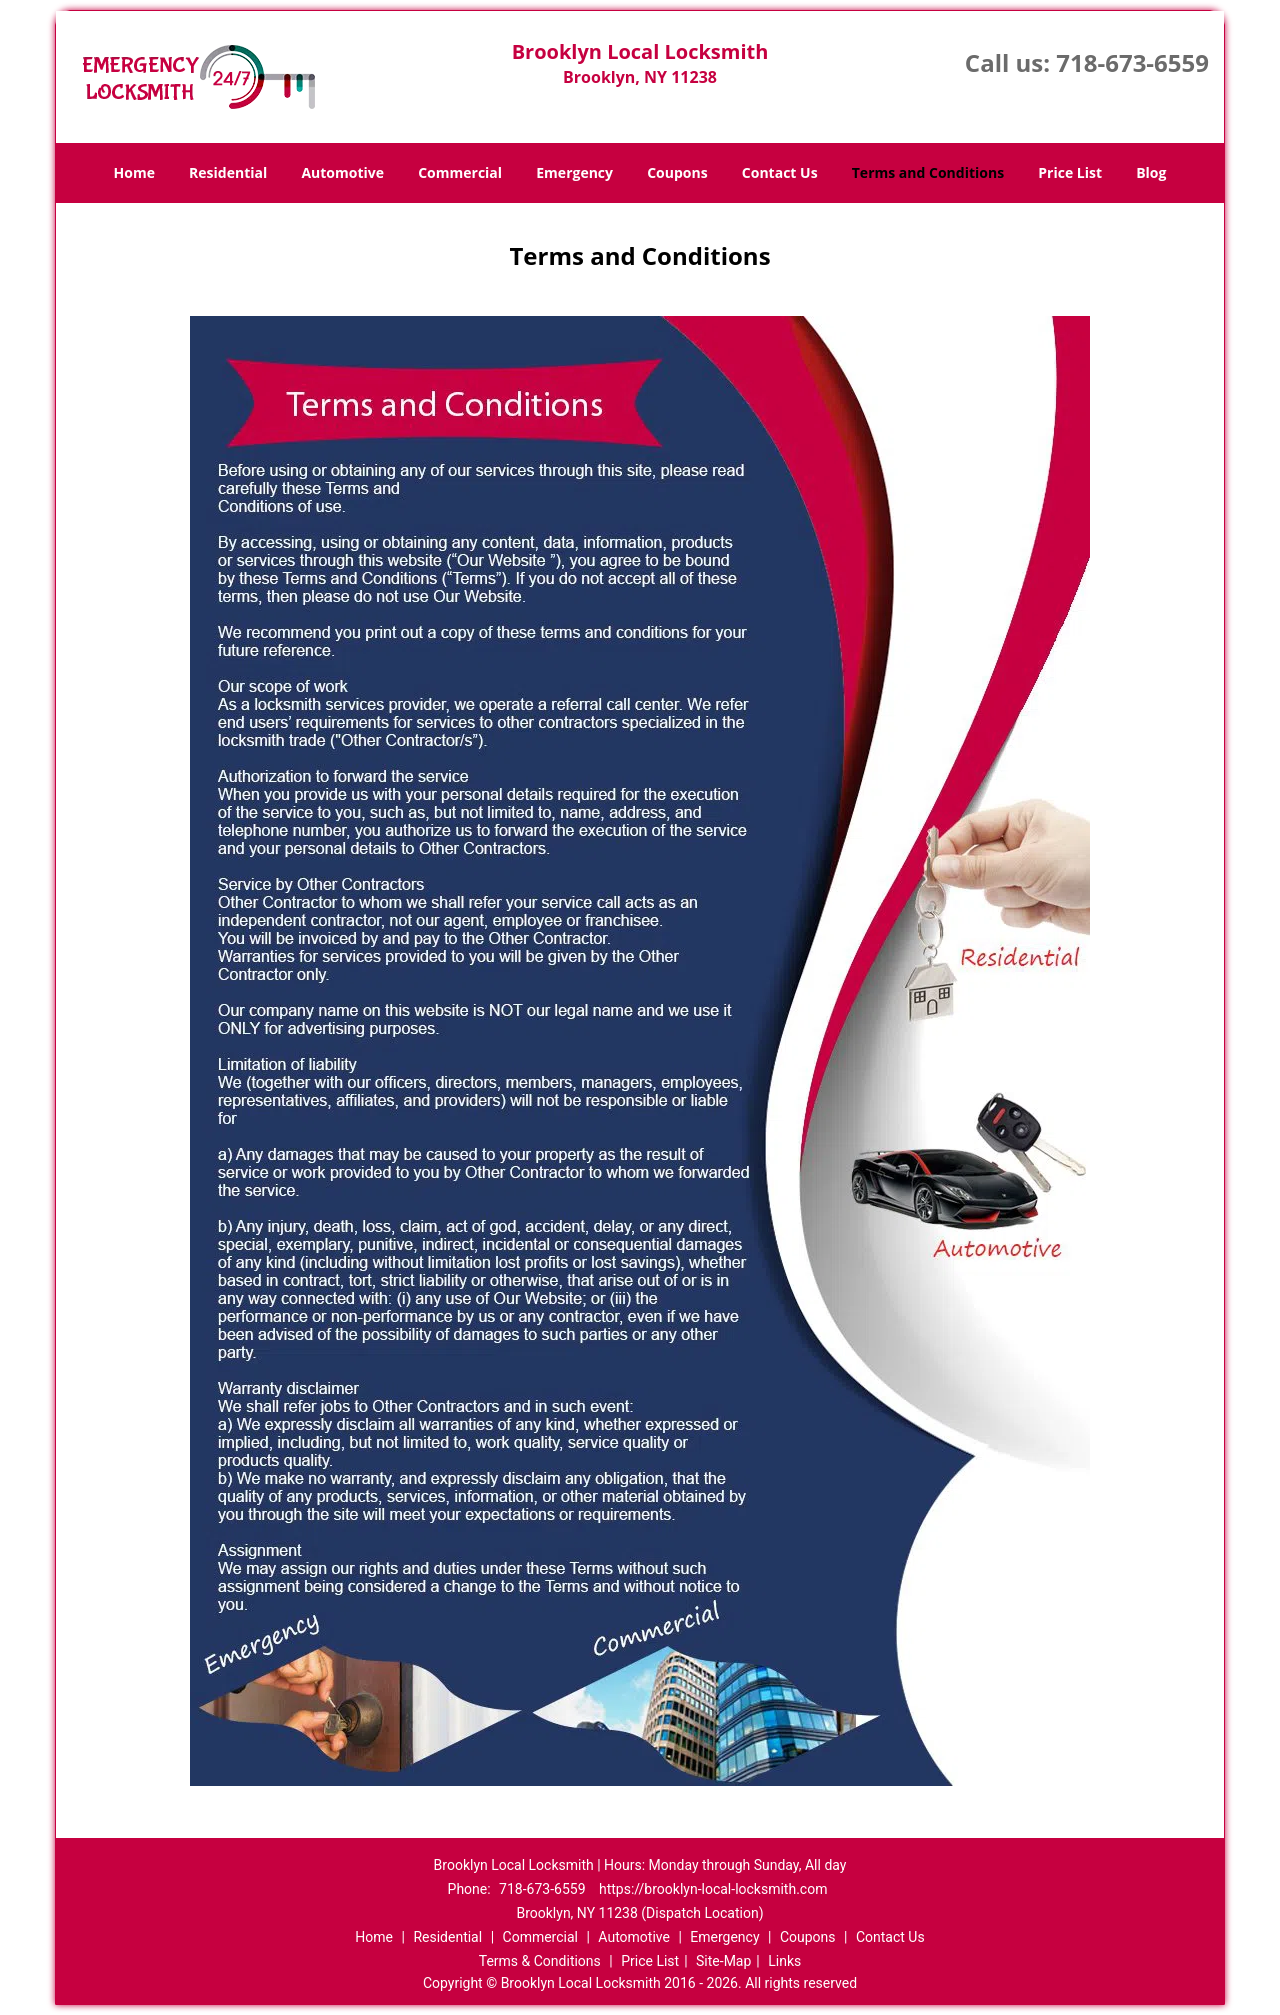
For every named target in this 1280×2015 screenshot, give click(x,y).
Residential (228, 172)
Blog (1151, 172)
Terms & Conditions (540, 1961)
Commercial (460, 172)
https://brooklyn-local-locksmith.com (713, 1889)
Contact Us (780, 172)
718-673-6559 (1132, 62)
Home (134, 172)
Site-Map (723, 1961)
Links (784, 1961)
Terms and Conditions (928, 172)
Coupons (677, 172)
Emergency (574, 172)
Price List (1070, 172)
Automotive (342, 172)
